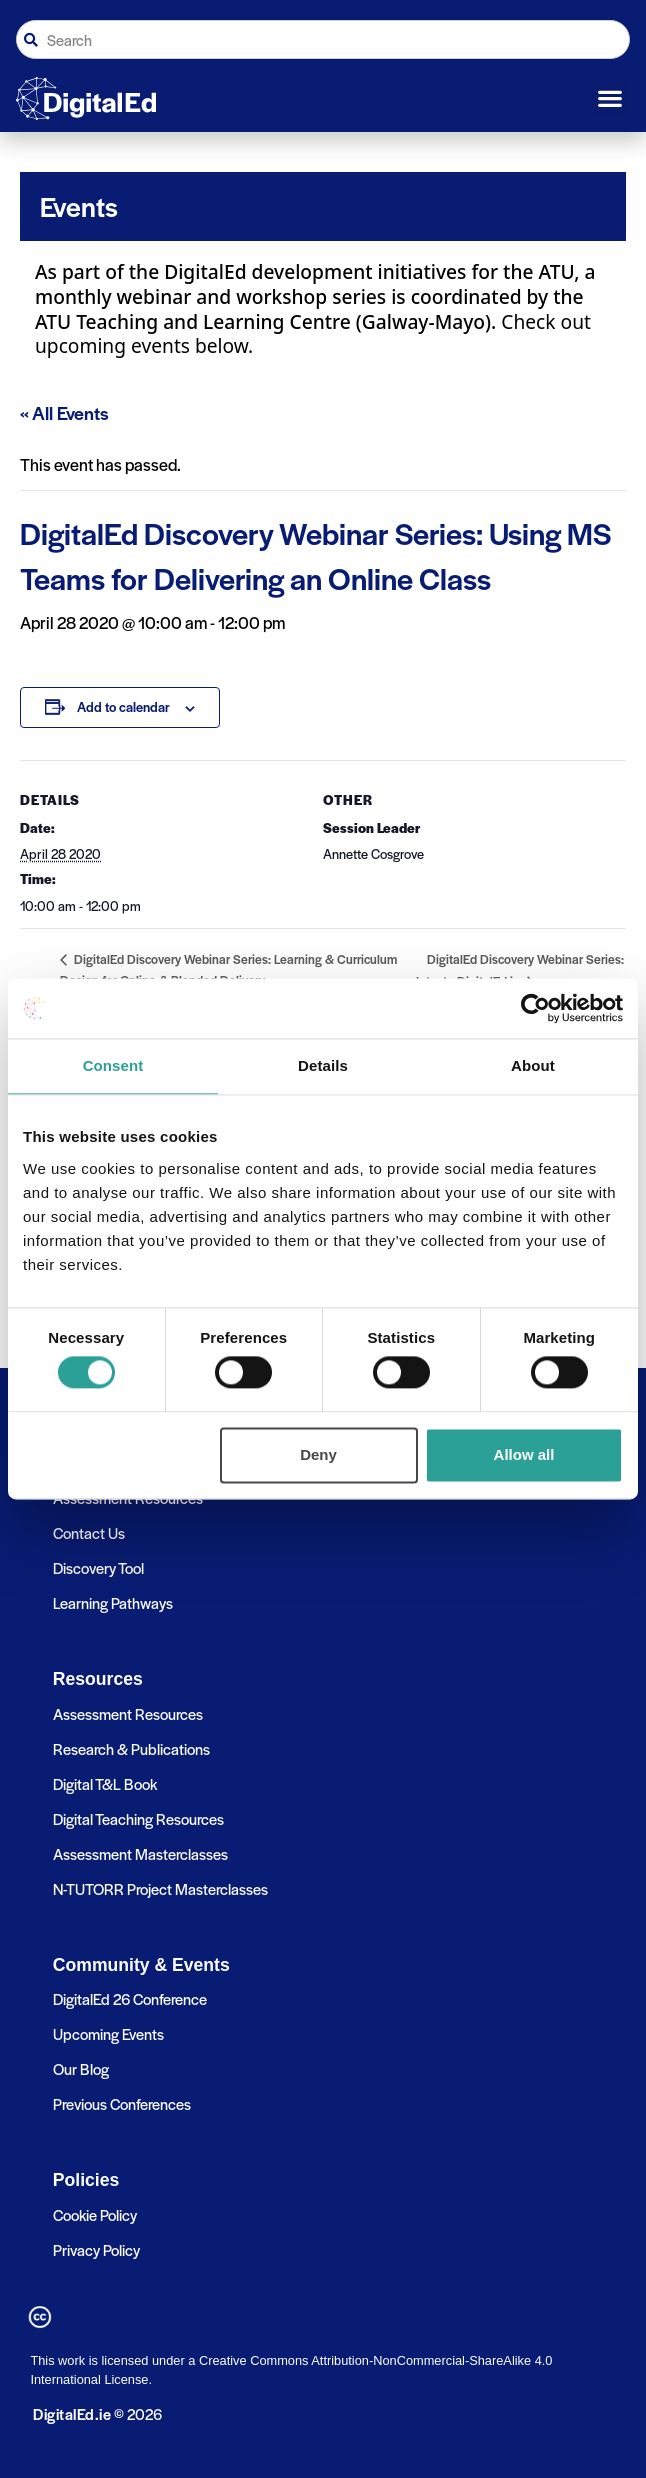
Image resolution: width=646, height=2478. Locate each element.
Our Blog (81, 2068)
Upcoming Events (108, 2033)
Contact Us (89, 1532)
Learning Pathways (113, 1602)
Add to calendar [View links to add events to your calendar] (123, 706)
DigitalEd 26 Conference (130, 1998)
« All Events (64, 412)
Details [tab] (323, 1065)
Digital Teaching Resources (138, 1818)
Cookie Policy (95, 2214)
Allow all (524, 1454)
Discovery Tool (98, 1567)
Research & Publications (131, 1748)
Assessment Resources (128, 1713)
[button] (610, 99)
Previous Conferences (122, 2103)
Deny (318, 1454)
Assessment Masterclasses (140, 1853)
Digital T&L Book (105, 1783)
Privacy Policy (96, 2249)
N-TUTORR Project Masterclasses (160, 1888)
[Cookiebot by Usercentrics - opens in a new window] (535, 1008)
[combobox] (323, 39)
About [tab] (533, 1065)
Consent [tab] (113, 1065)
